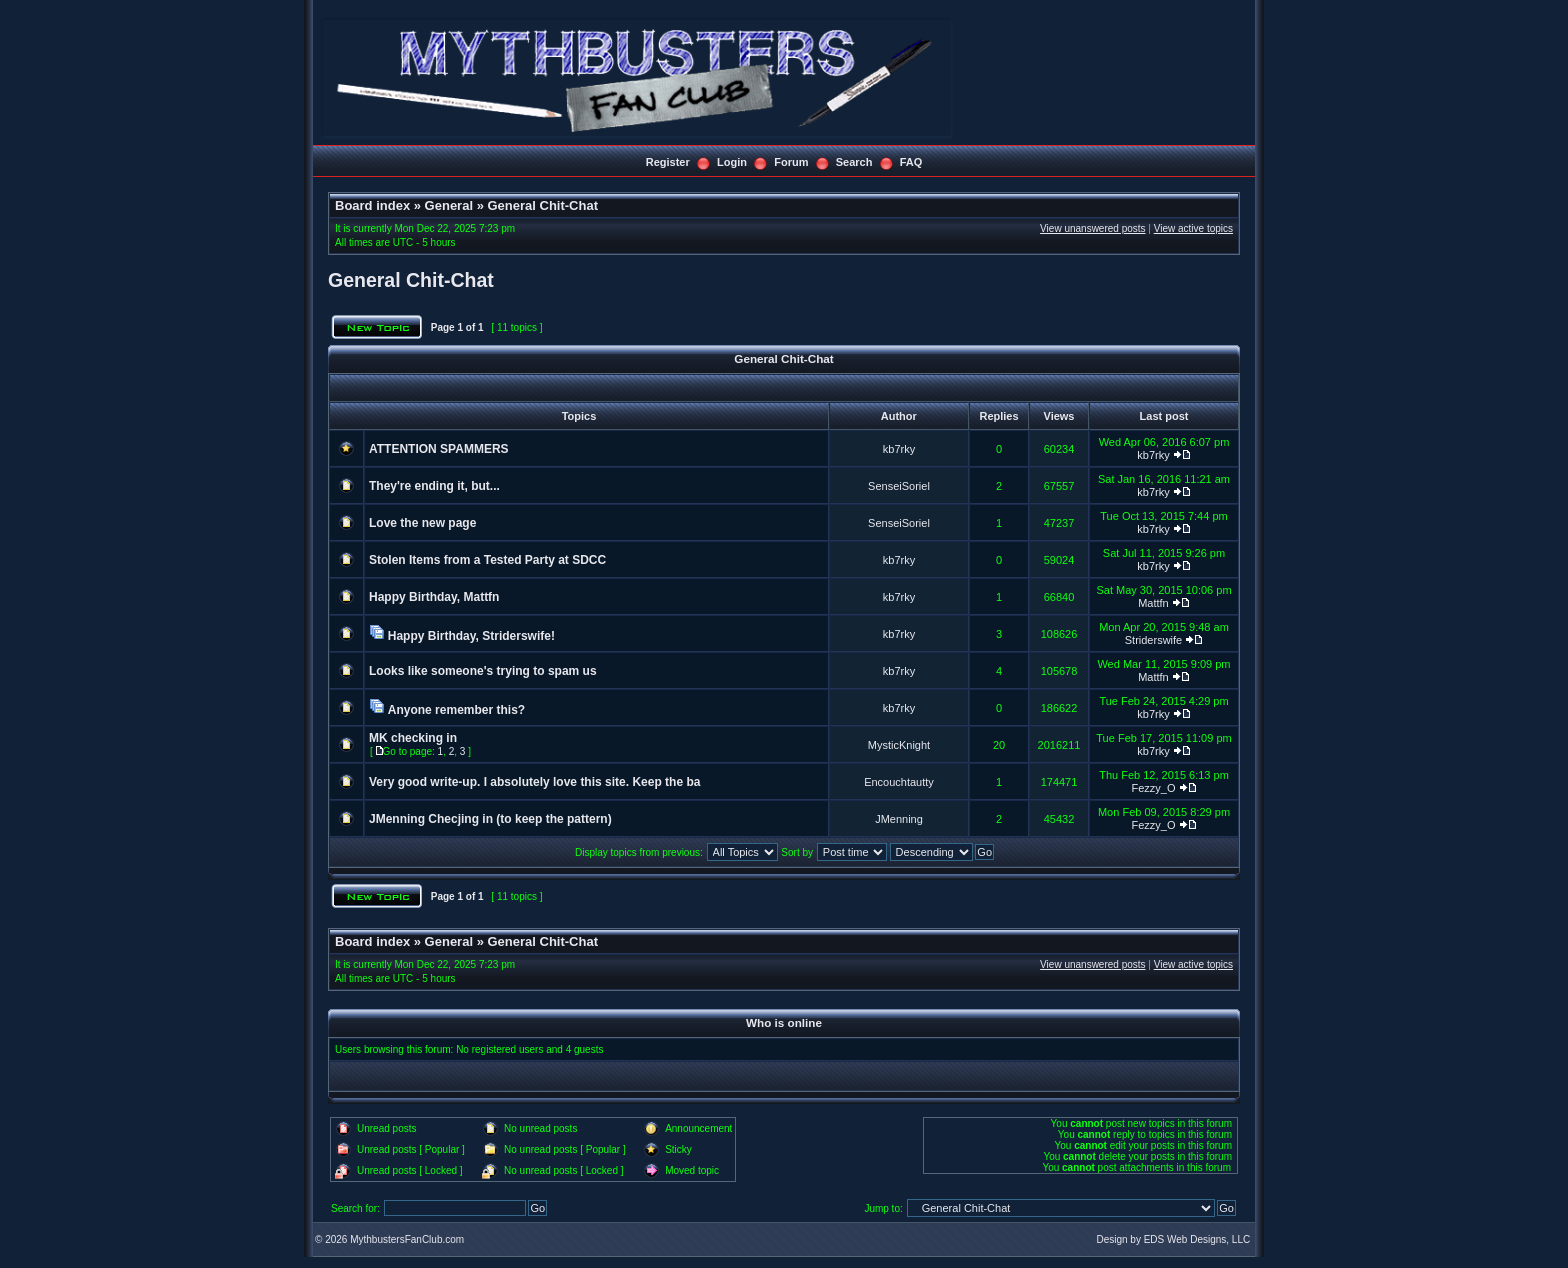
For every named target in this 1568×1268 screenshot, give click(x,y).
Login (732, 162)
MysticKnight (899, 745)
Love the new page (422, 523)
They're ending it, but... (434, 486)
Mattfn (1153, 603)
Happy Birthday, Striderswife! (471, 636)
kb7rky (899, 449)
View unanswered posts (1092, 228)
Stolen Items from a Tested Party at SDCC (487, 560)
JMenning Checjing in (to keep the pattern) (490, 819)
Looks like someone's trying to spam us (483, 671)
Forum (791, 162)
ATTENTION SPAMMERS (439, 449)
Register (668, 162)
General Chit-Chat (542, 205)
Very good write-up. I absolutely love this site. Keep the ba (534, 782)
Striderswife (1153, 640)
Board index (372, 205)
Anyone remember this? (456, 710)
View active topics (1193, 228)
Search (854, 162)
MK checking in (413, 738)
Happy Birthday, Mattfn (434, 597)
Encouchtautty (899, 782)
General (449, 205)
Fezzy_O (1153, 788)
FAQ (911, 162)
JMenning (899, 819)
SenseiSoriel (899, 486)
